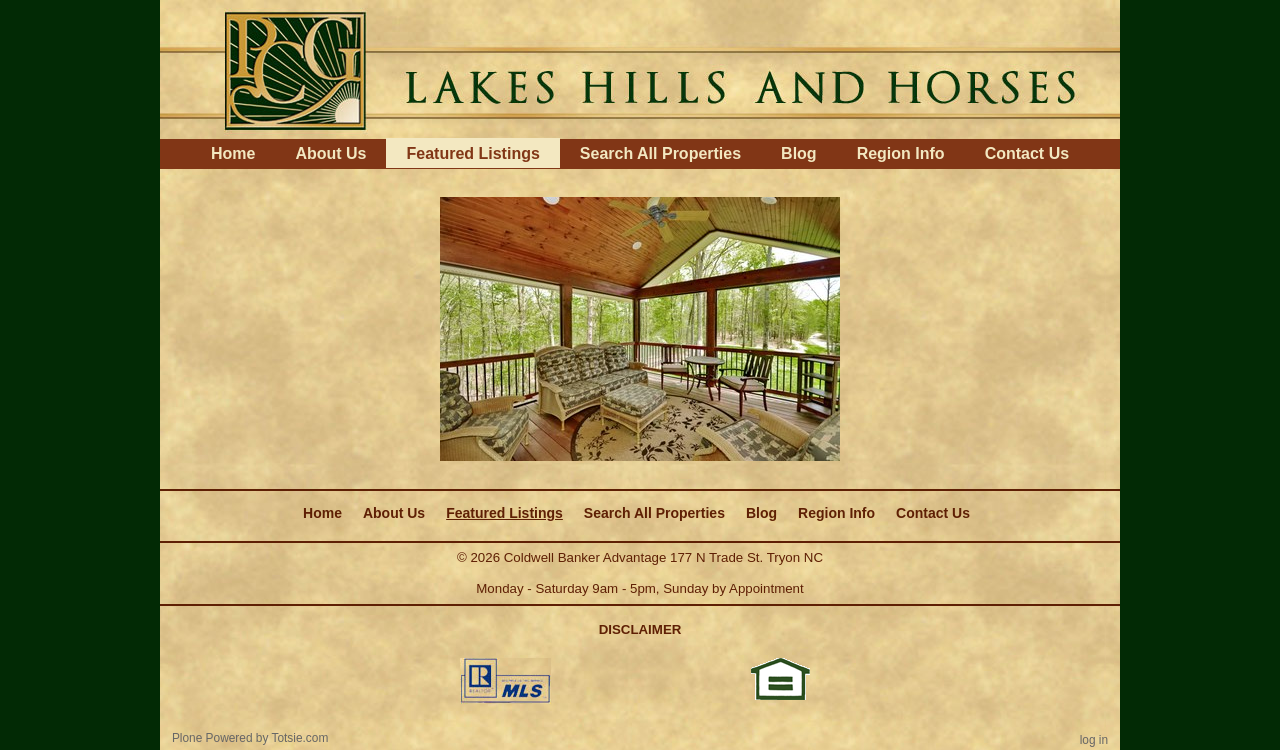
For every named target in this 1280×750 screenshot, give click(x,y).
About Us (330, 153)
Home (233, 153)
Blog (799, 153)
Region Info (901, 153)
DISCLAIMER (640, 629)
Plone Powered (212, 738)
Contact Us (1027, 153)
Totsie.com (300, 738)
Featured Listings (472, 153)
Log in (1094, 740)
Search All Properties (660, 153)
